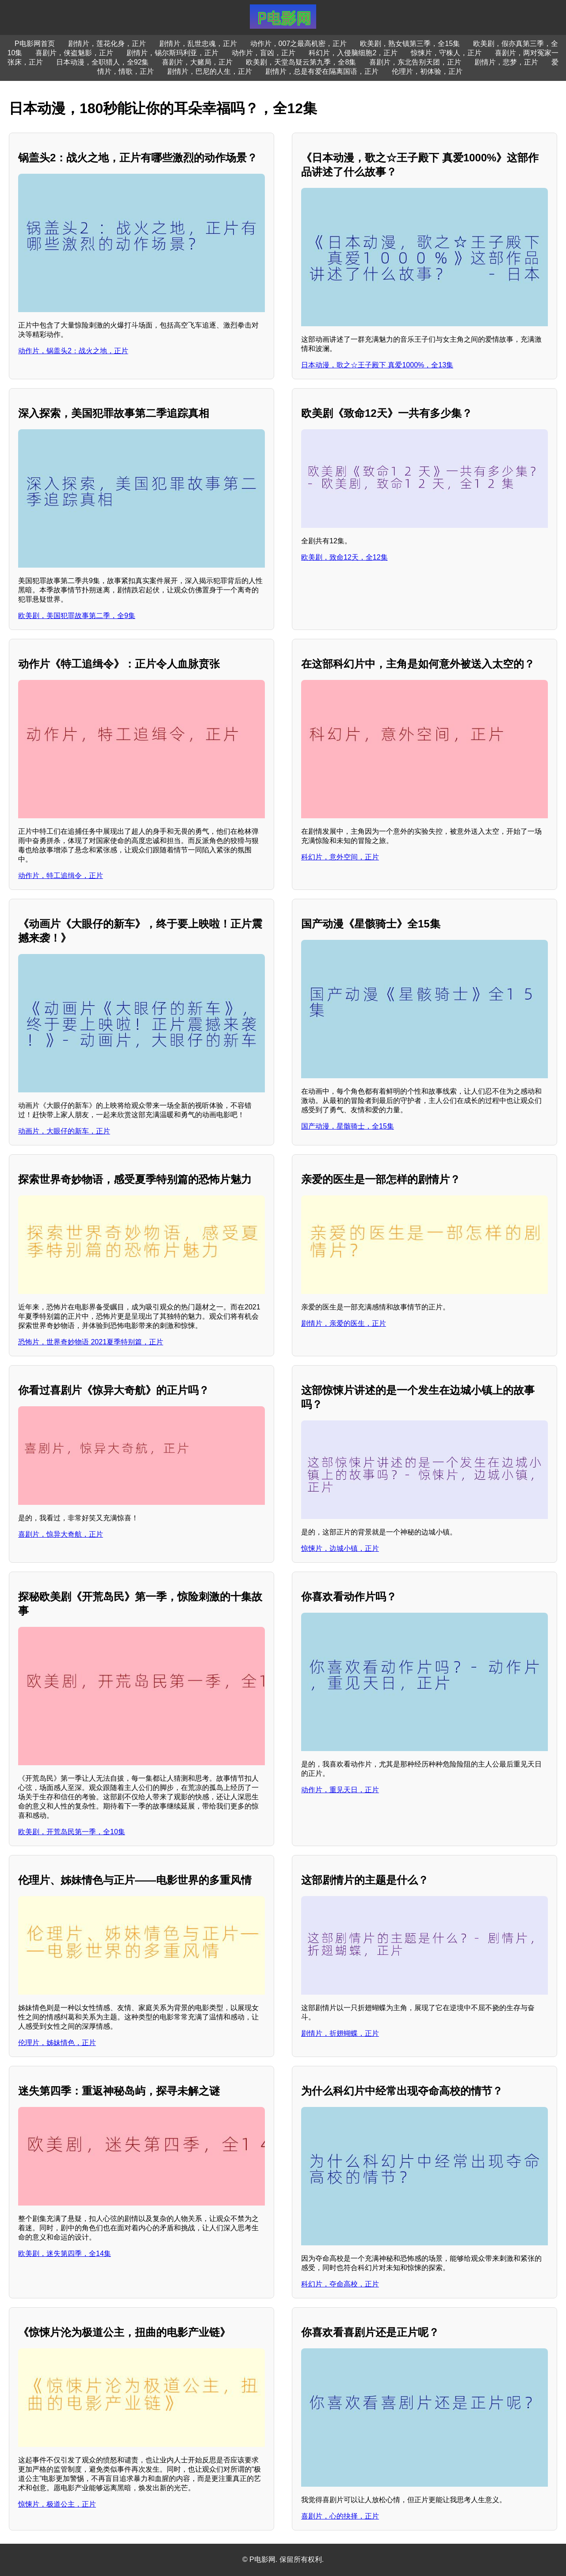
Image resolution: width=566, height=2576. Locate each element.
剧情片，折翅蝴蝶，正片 (340, 2033)
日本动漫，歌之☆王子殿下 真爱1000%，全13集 (377, 365)
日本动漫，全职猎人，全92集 (102, 62)
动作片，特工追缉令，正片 (60, 875)
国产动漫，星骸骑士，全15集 (347, 1126)
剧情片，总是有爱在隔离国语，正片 (322, 71)
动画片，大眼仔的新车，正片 (64, 1131)
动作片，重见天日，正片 (340, 1790)
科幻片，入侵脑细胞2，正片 (353, 53)
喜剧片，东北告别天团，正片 (415, 62)
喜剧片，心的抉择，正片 (340, 2516)
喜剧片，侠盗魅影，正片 (74, 53)
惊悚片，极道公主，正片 (57, 2504)
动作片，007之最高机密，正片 (298, 43)
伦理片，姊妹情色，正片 (57, 2042)
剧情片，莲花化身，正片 (107, 43)
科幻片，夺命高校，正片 (340, 2284)
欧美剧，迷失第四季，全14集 (64, 2253)
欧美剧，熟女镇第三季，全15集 (410, 43)
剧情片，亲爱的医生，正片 (343, 1323)
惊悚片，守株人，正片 (446, 53)
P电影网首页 (35, 43)
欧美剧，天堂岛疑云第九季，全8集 (301, 62)
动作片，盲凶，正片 (263, 53)
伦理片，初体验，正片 (427, 71)
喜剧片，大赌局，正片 (197, 62)
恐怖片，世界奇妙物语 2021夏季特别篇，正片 (90, 1342)
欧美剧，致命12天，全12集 (344, 557)
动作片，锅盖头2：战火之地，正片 (73, 351)
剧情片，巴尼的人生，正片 (209, 71)
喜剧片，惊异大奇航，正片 (60, 1534)
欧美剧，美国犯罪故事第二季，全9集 (76, 615)
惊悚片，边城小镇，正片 (340, 1548)
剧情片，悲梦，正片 (506, 62)
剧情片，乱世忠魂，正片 (198, 43)
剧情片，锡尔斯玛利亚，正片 (172, 53)
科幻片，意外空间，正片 (340, 857)
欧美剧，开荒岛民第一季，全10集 (71, 1832)
